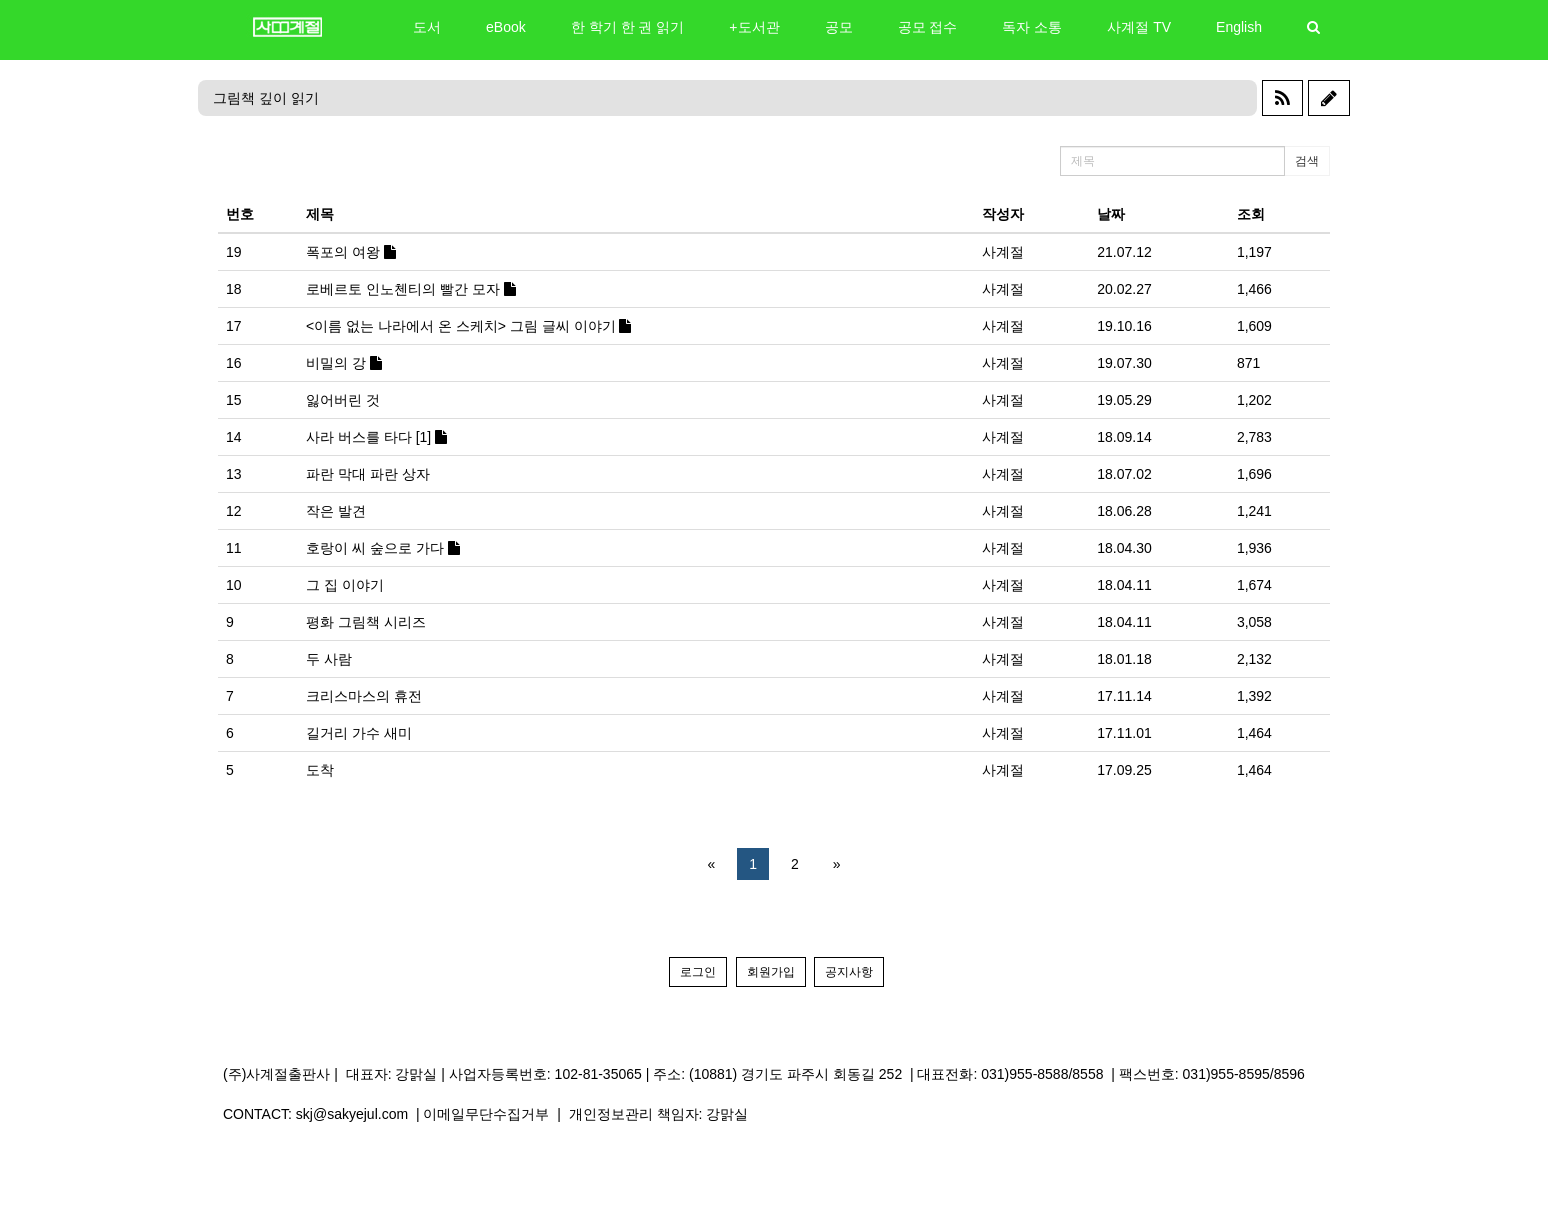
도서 (427, 27)
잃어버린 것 (343, 400)
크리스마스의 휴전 (364, 696)
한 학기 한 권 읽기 (628, 27)
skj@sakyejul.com (352, 1114)
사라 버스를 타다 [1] (376, 437)
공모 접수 (928, 27)
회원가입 (771, 972)
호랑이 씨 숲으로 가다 (383, 548)
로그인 (698, 972)
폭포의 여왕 (351, 252)
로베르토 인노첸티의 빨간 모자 (411, 289)
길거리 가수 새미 (359, 733)
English (1239, 27)
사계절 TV (1139, 27)
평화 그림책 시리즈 (366, 622)
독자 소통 (1032, 27)
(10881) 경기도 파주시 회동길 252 (795, 1074)
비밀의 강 (344, 363)
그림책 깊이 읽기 (266, 98)
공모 (839, 27)
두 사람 (329, 659)
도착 (320, 770)
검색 (1307, 161)
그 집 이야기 (345, 585)
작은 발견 (336, 511)
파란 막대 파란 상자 (368, 474)
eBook (506, 27)
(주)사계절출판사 (276, 1074)
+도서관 (754, 27)
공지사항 (849, 972)
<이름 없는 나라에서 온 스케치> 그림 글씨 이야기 (468, 326)
